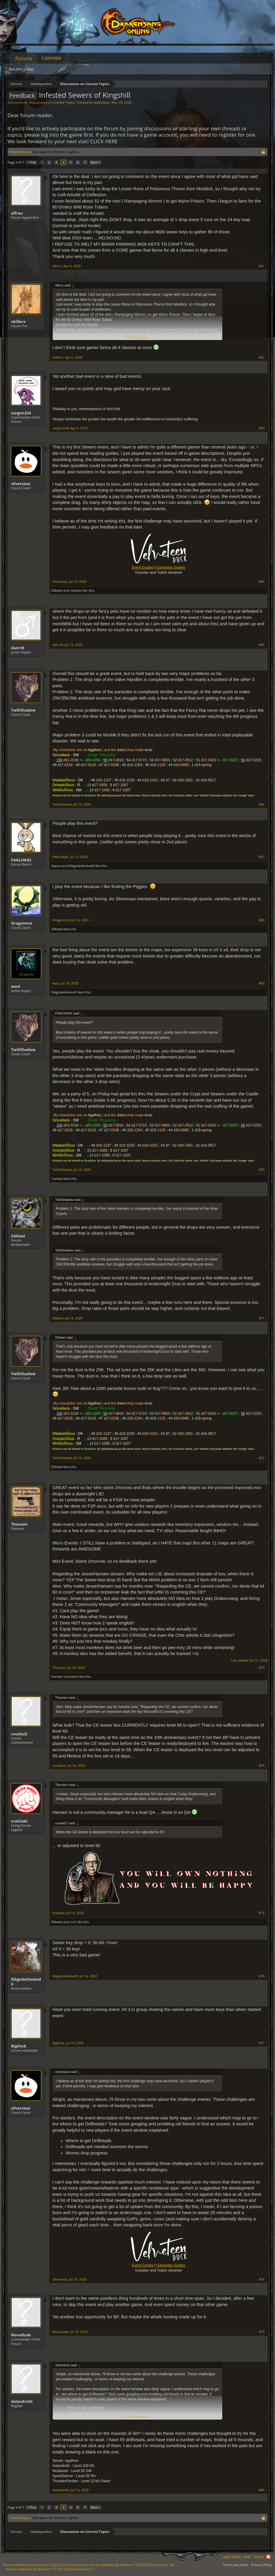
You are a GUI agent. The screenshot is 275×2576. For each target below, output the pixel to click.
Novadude (21, 2334)
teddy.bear (101, 102)
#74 (262, 1765)
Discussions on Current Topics (52, 102)
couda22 (19, 1733)
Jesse (74, 1676)
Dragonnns (21, 923)
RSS (268, 2557)
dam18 (17, 647)
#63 (262, 428)
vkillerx (18, 321)
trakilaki (19, 1821)
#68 (262, 920)
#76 (262, 1976)
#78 (262, 2279)
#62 (262, 357)
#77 (262, 2043)
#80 (262, 2490)
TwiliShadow (23, 710)
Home (258, 2556)
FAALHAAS (21, 859)
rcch (73, 1922)
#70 (262, 1170)
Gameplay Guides (170, 567)
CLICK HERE (104, 141)
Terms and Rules (235, 2565)
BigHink (18, 2046)
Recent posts (21, 69)
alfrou (17, 213)
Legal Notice (231, 2556)
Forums (23, 58)
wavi (15, 986)
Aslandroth (22, 2401)
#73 (262, 1668)
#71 (262, 1318)
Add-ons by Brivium (49, 2569)
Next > (95, 162)
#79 (262, 2332)
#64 (262, 581)
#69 (262, 983)
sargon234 (21, 412)
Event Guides (142, 567)
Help (247, 2556)
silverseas (20, 483)
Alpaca (56, 865)
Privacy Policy (261, 2565)
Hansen (57, 1676)
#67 (262, 857)
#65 (262, 645)
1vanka (56, 1178)
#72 (262, 1458)
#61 (262, 266)
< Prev (31, 162)
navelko (76, 590)
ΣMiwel (56, 590)
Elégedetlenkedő (81, 865)
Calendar (52, 58)
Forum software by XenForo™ (132, 2565)
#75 (262, 1913)
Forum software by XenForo (46, 2565)
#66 (262, 804)
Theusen (19, 1524)
